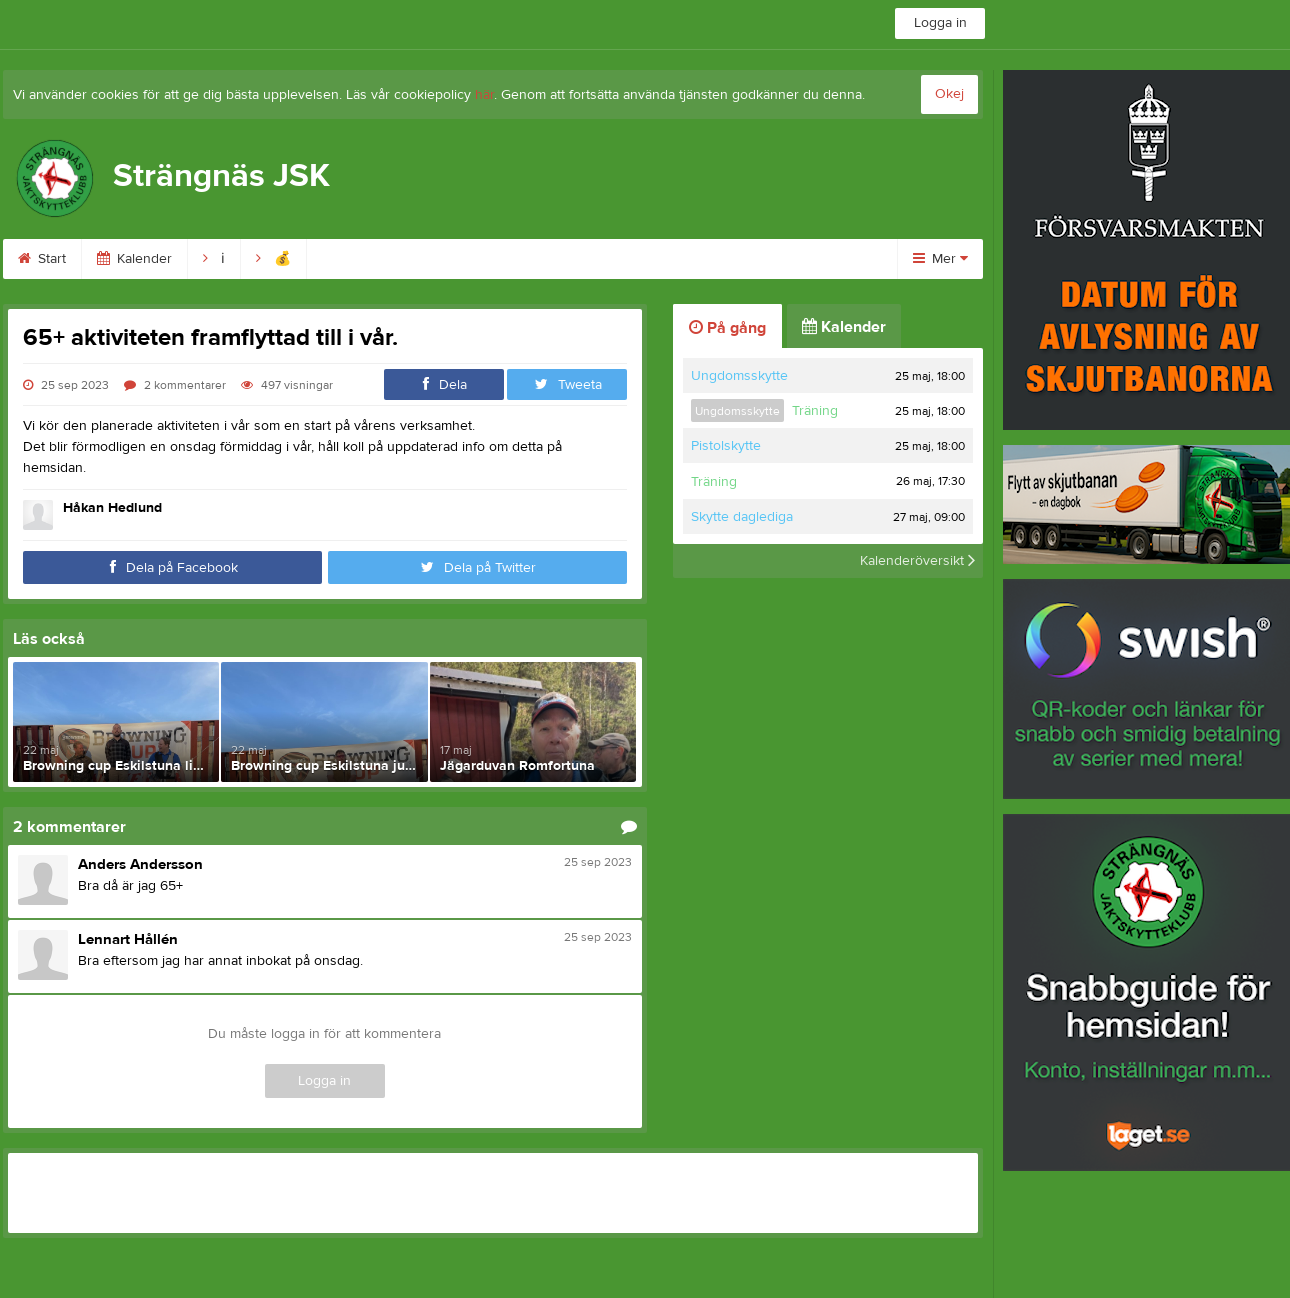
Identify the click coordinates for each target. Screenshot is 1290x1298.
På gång (727, 328)
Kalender (134, 259)
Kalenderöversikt (917, 561)
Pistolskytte (726, 446)
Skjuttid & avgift (498, 259)
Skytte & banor (778, 259)
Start (42, 259)
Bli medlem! (366, 259)
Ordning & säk (639, 259)
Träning (815, 411)
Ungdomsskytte (739, 376)
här (484, 95)
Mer (940, 259)
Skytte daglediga (742, 517)
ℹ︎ (214, 259)
